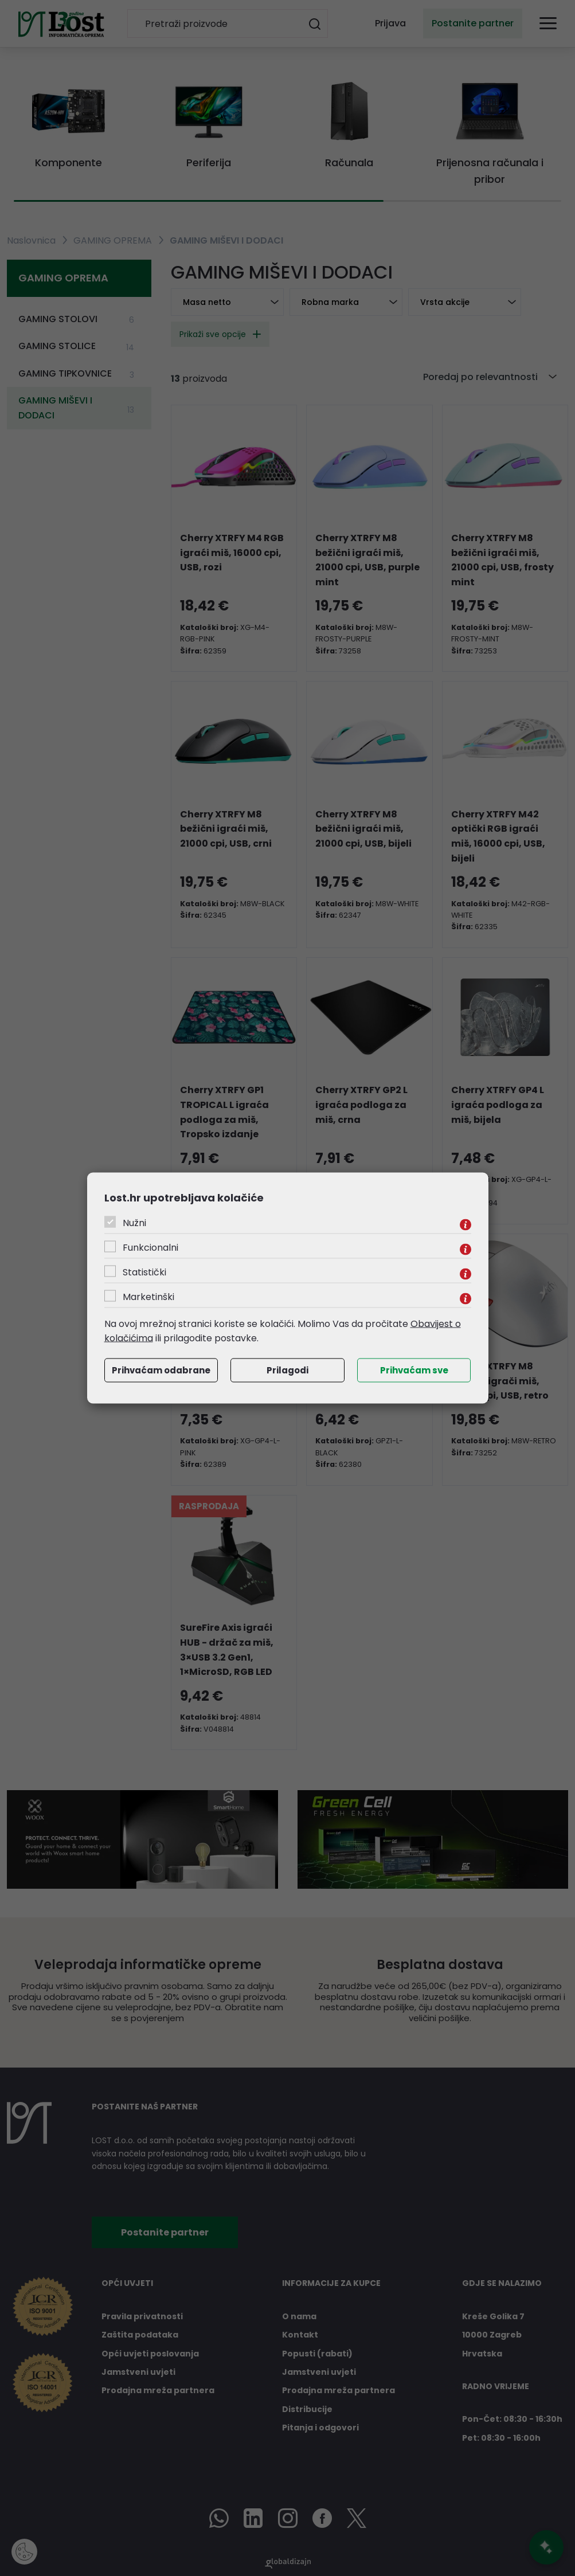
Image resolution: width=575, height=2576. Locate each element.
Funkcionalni (150, 1247)
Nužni (134, 1222)
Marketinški (148, 1296)
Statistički (144, 1271)
